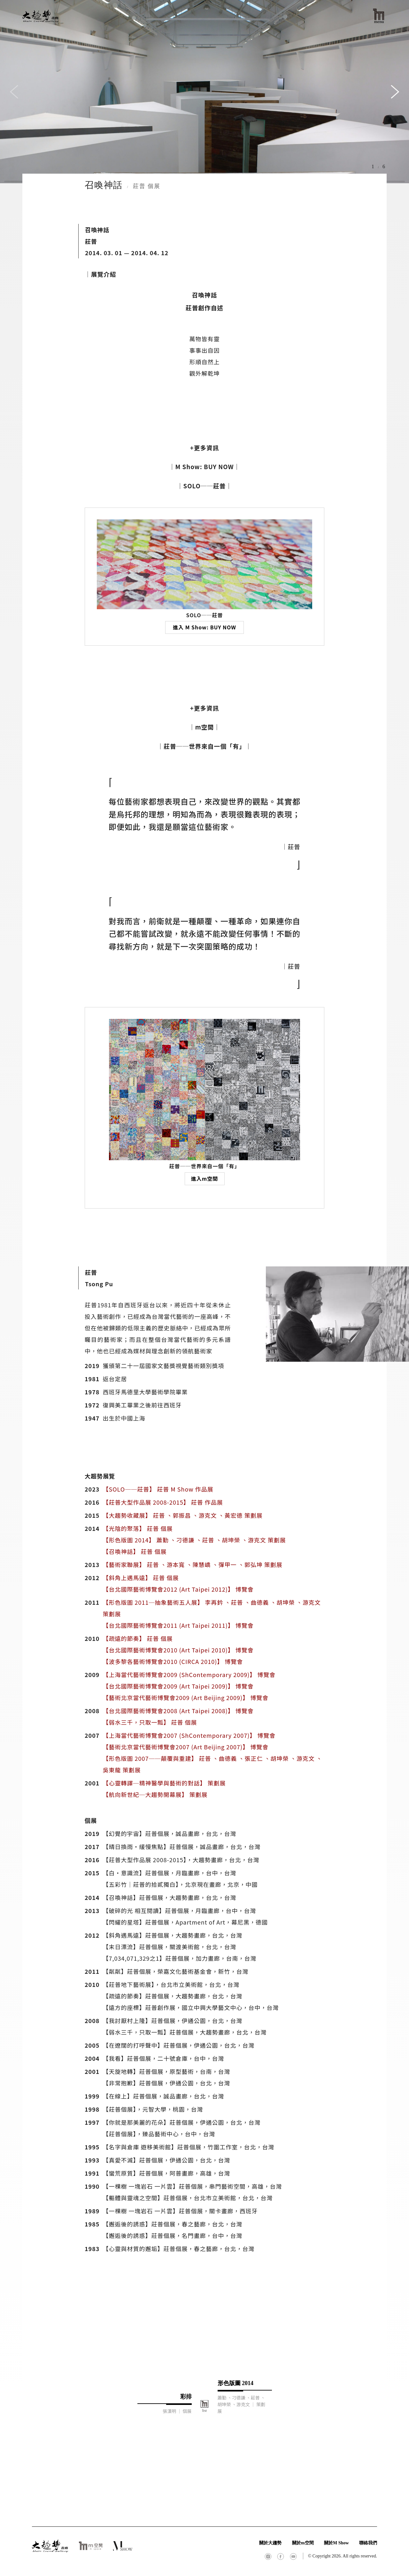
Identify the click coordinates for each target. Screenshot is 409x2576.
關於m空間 (303, 2543)
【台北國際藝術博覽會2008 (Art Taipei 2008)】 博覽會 (178, 1710)
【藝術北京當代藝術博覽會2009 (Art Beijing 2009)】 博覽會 (185, 1697)
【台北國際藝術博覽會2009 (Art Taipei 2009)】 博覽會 (178, 1686)
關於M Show (336, 2543)
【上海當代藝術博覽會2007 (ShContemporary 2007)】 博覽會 (189, 1735)
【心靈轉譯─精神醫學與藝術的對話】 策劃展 (164, 1783)
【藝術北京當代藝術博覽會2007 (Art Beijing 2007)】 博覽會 (185, 1747)
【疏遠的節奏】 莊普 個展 (138, 1638)
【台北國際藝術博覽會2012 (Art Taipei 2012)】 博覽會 (178, 1589)
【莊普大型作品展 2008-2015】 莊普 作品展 (163, 1502)
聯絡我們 (368, 2543)
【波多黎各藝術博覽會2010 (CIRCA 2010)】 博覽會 (173, 1661)
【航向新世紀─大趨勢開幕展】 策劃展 (155, 1794)
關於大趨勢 (270, 2543)
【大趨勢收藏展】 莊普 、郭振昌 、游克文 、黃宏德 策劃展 (182, 1515)
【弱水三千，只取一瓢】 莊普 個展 (150, 1722)
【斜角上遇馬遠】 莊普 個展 (141, 1577)
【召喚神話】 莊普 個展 (134, 1551)
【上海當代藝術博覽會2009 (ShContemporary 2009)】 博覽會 (189, 1674)
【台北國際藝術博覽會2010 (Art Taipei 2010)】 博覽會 (178, 1650)
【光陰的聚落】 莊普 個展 (138, 1528)
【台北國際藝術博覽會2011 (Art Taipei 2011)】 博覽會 (178, 1625)
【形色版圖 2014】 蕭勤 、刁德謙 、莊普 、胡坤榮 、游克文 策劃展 (194, 1540)
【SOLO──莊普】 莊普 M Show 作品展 (158, 1489)
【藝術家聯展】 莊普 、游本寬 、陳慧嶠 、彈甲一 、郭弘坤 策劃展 (192, 1564)
